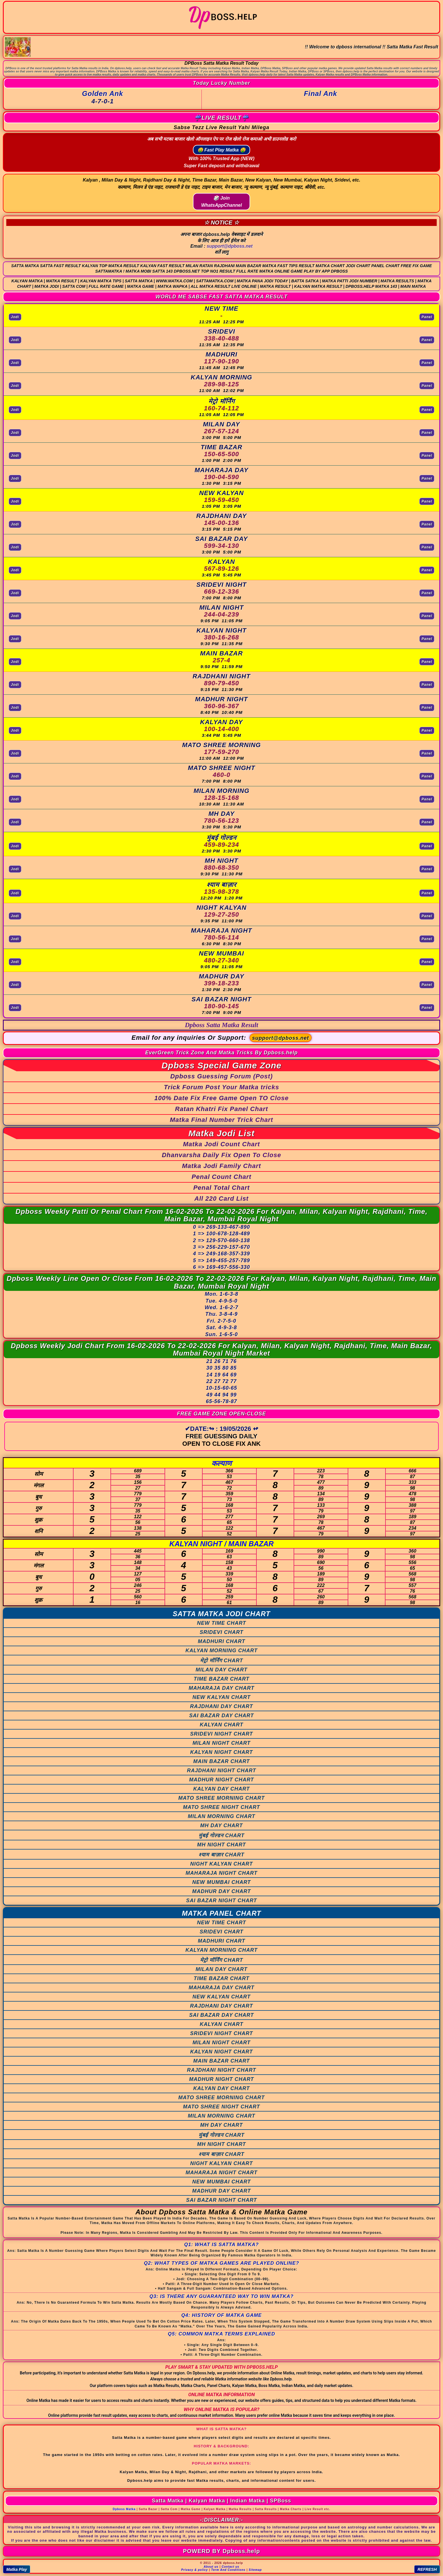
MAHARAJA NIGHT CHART (222, 1873)
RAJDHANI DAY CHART (221, 1706)
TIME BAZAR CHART (222, 1679)
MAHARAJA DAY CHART (221, 1688)
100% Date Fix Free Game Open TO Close (221, 1098)
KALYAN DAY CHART (221, 1789)
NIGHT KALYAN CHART (221, 1864)
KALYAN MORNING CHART (221, 1650)
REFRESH (427, 2569)
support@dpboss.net (229, 246)
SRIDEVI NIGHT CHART (221, 1734)
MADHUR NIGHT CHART (221, 1780)
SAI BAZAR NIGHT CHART (221, 1900)
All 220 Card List (221, 1198)
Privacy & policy (194, 2569)
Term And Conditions (228, 2569)
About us (211, 2566)
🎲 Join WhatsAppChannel (221, 202)
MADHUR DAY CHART (221, 1891)
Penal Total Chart (221, 1187)
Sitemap (255, 2569)
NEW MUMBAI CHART (221, 1882)
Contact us (231, 2566)
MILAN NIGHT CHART (222, 1743)
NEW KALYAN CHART (222, 1697)
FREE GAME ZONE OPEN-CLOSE (221, 1414)
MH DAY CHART (221, 1825)
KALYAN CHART (221, 1725)
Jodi (15, 317)
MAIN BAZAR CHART (221, 1761)
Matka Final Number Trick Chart (221, 1119)
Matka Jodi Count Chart (221, 1144)
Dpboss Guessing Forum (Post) (221, 1076)
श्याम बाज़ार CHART (221, 1855)
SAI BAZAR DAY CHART (221, 1715)
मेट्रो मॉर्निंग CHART (221, 1660)
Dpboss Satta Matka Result (221, 1025)
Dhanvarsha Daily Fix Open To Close (221, 1155)
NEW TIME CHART (221, 1623)
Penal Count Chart (222, 1176)
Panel (427, 317)
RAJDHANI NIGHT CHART (221, 1770)
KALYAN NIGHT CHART (221, 1752)
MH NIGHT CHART (221, 1845)
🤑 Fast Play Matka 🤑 (221, 149)
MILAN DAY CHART (222, 1670)
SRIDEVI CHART (222, 1632)
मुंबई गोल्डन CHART (222, 1835)
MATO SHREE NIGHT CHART (221, 1807)
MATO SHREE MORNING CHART (221, 1798)
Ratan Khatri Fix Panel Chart (221, 1108)
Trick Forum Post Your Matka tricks (221, 1087)
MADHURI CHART (221, 1641)
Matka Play (16, 2569)
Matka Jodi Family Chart (221, 1165)
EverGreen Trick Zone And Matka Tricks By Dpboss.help (221, 1052)
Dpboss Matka (124, 2509)
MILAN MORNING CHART (221, 1816)
